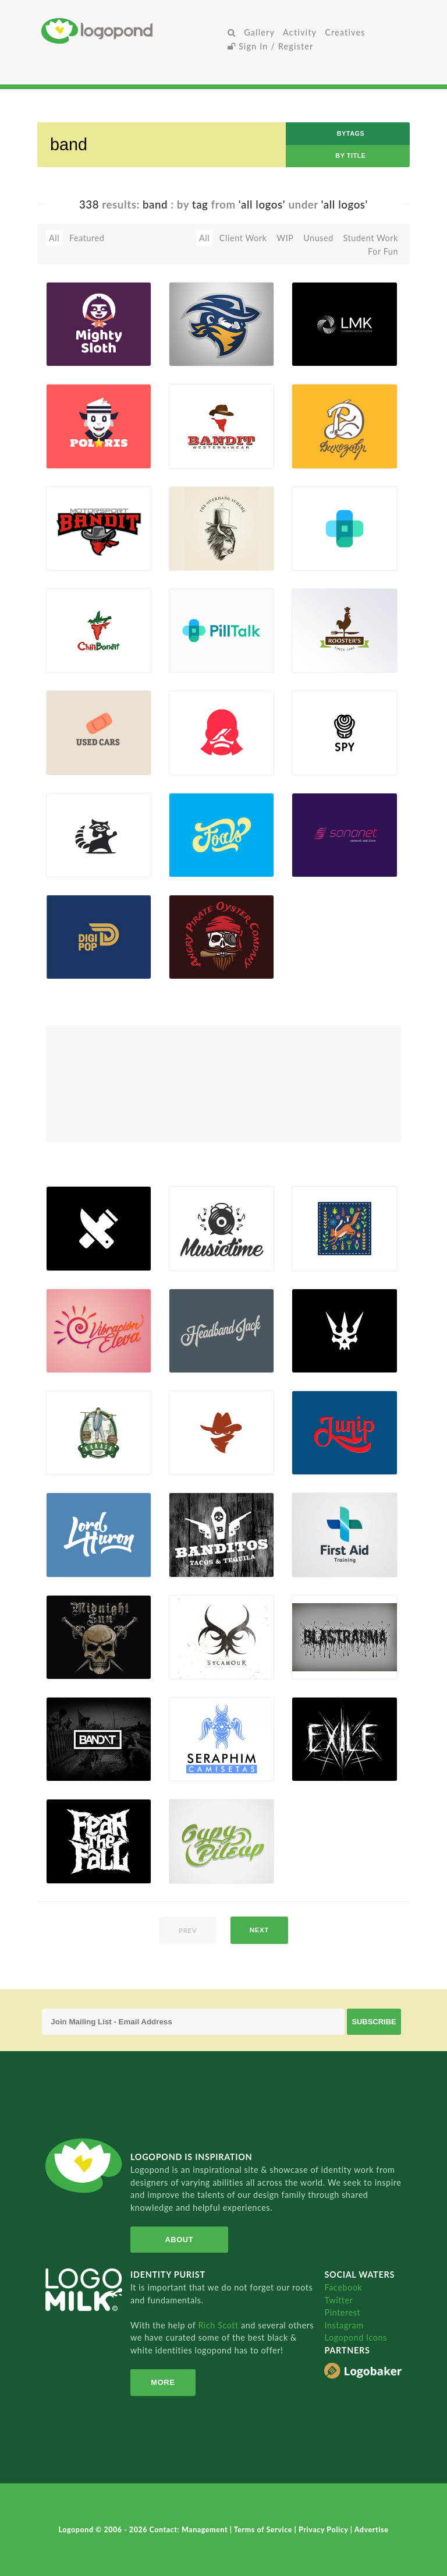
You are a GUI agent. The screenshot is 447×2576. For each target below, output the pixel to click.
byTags (351, 133)
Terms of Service (264, 2529)
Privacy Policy (324, 2529)
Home (132, 30)
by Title (350, 155)
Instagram (343, 2325)
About (177, 2239)
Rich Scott (219, 2325)
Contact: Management (190, 2529)
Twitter (338, 2300)
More (161, 2382)
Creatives (345, 32)
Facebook (343, 2287)
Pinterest (342, 2312)
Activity (300, 32)
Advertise (371, 2529)
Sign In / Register (271, 46)
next (259, 1929)
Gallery (259, 32)
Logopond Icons (355, 2337)
